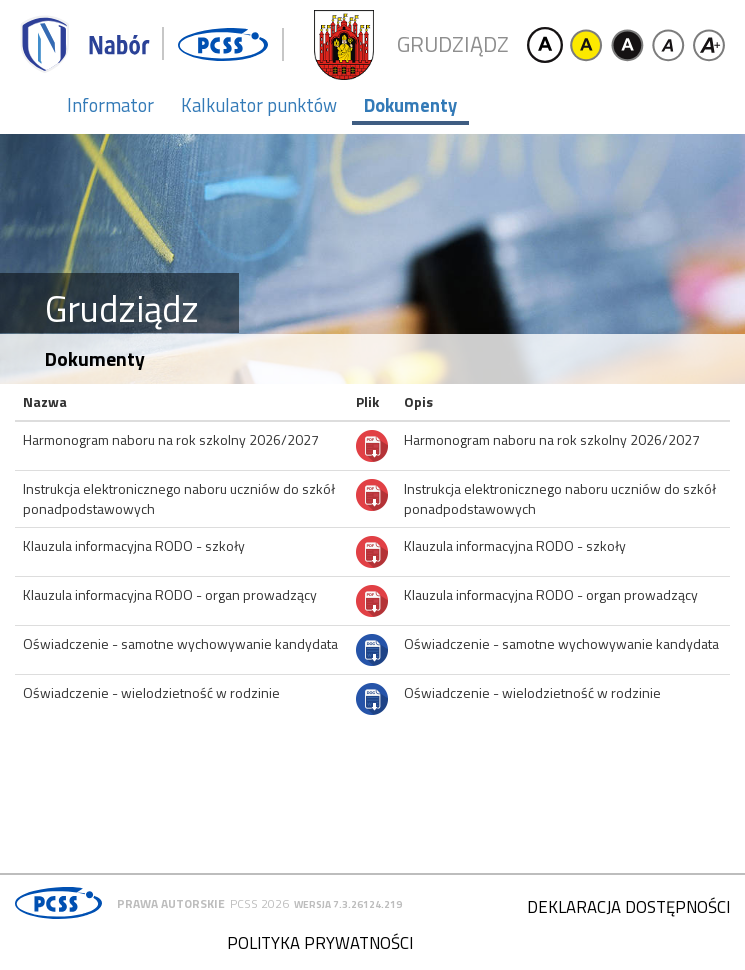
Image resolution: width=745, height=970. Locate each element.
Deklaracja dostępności (628, 907)
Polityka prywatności (320, 943)
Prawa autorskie (171, 903)
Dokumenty (410, 105)
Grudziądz (453, 44)
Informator (110, 105)
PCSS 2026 (259, 903)
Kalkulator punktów (259, 105)
